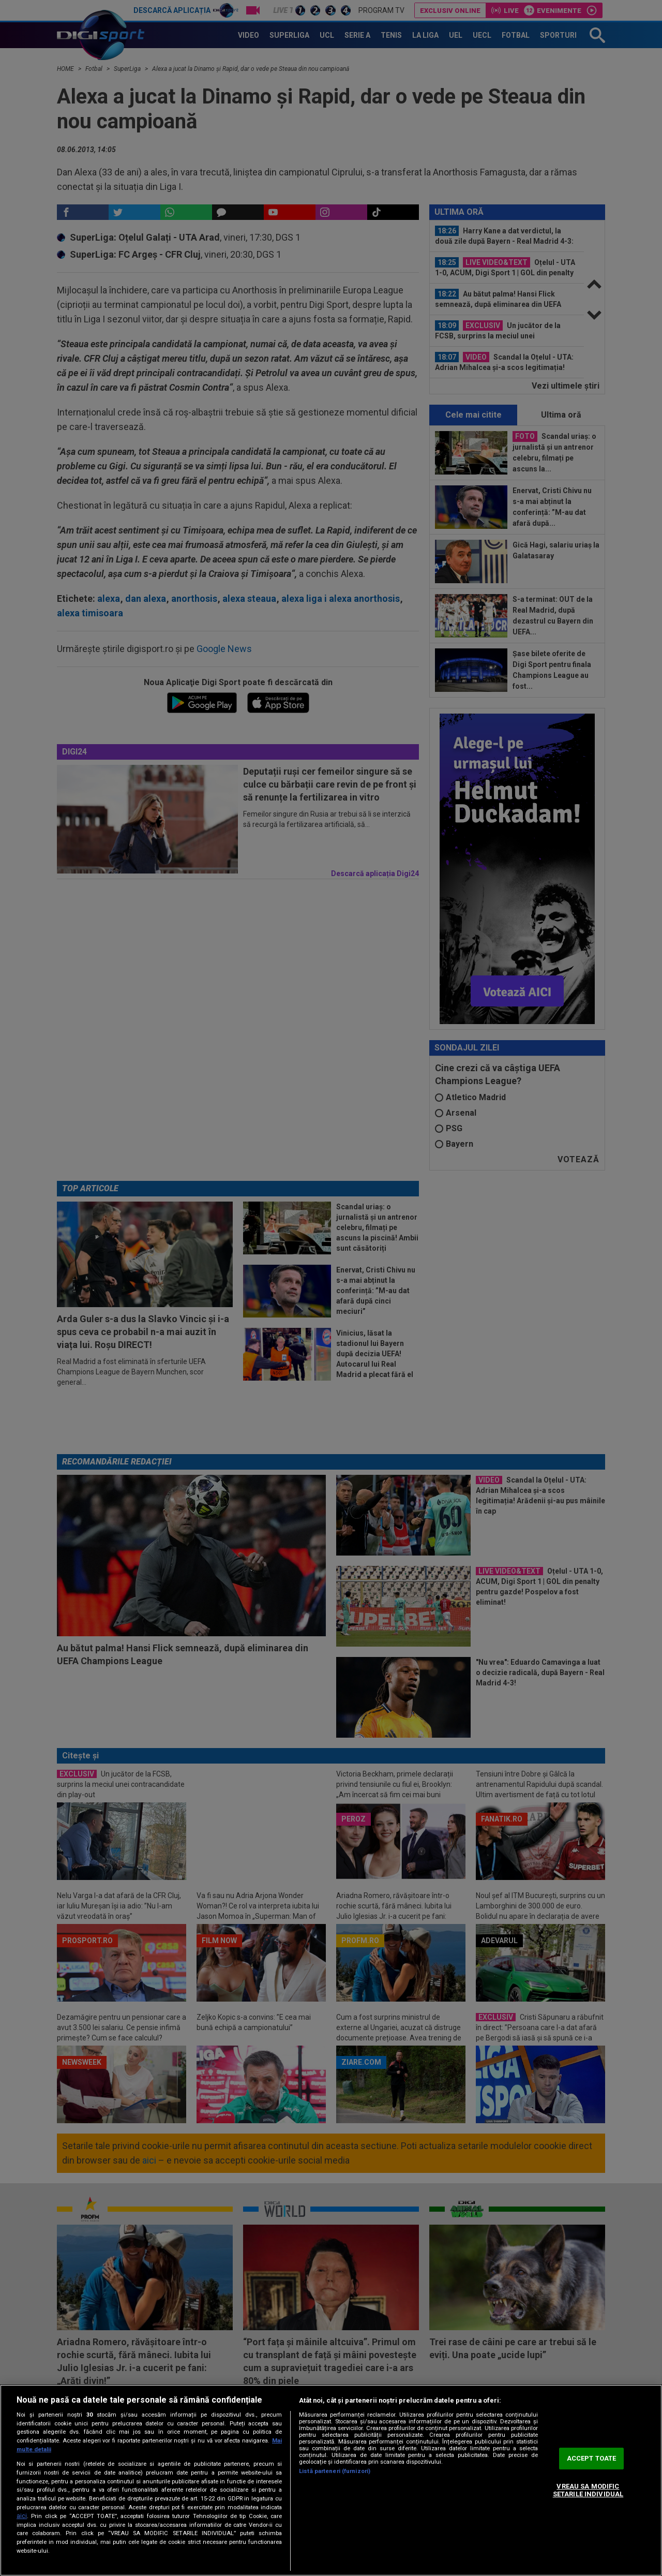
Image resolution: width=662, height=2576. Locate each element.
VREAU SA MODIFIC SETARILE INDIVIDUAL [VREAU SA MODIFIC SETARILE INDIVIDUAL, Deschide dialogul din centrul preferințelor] (588, 2490)
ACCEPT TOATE (591, 2458)
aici (22, 2516)
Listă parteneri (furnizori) (334, 2471)
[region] (331, 2480)
